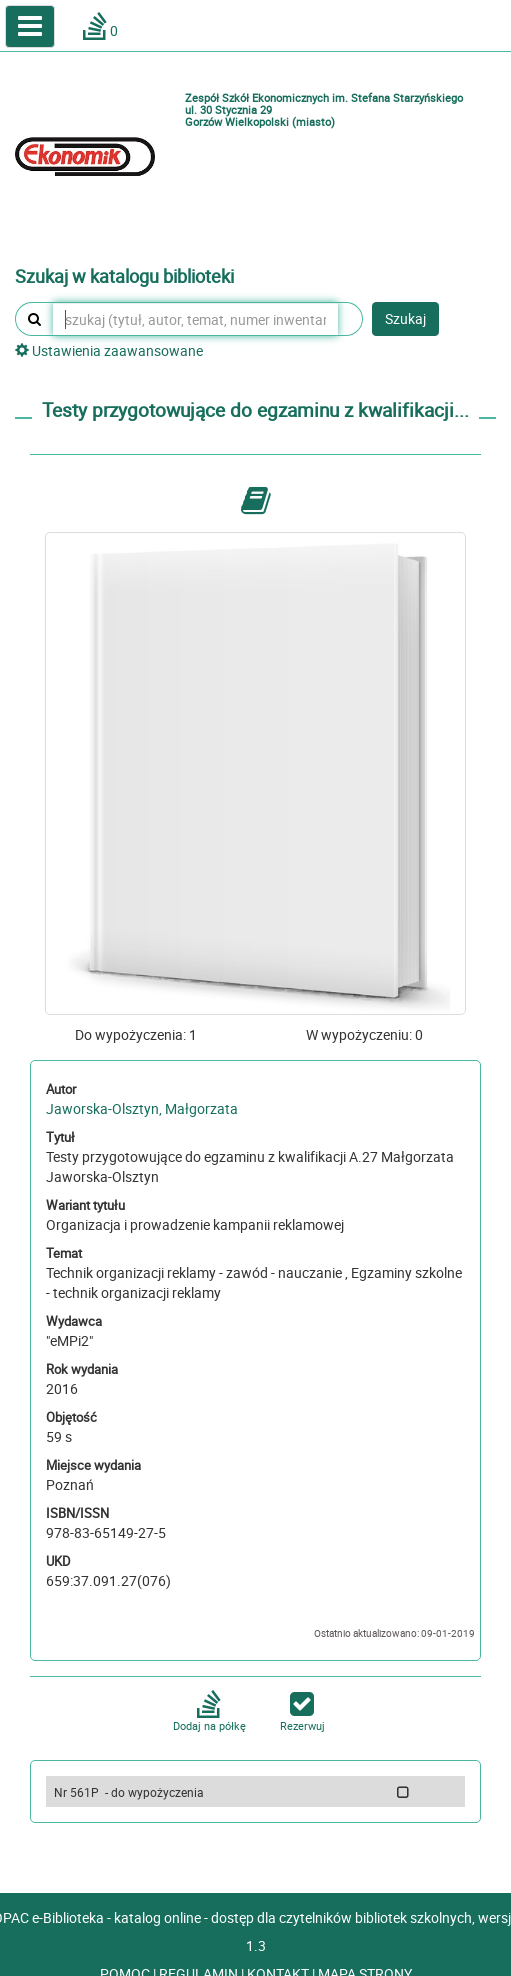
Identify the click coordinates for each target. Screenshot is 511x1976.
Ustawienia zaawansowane (109, 350)
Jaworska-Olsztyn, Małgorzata (142, 1108)
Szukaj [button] (405, 318)
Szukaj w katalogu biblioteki (124, 277)
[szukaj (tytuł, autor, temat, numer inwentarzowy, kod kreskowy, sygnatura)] (195, 319)
